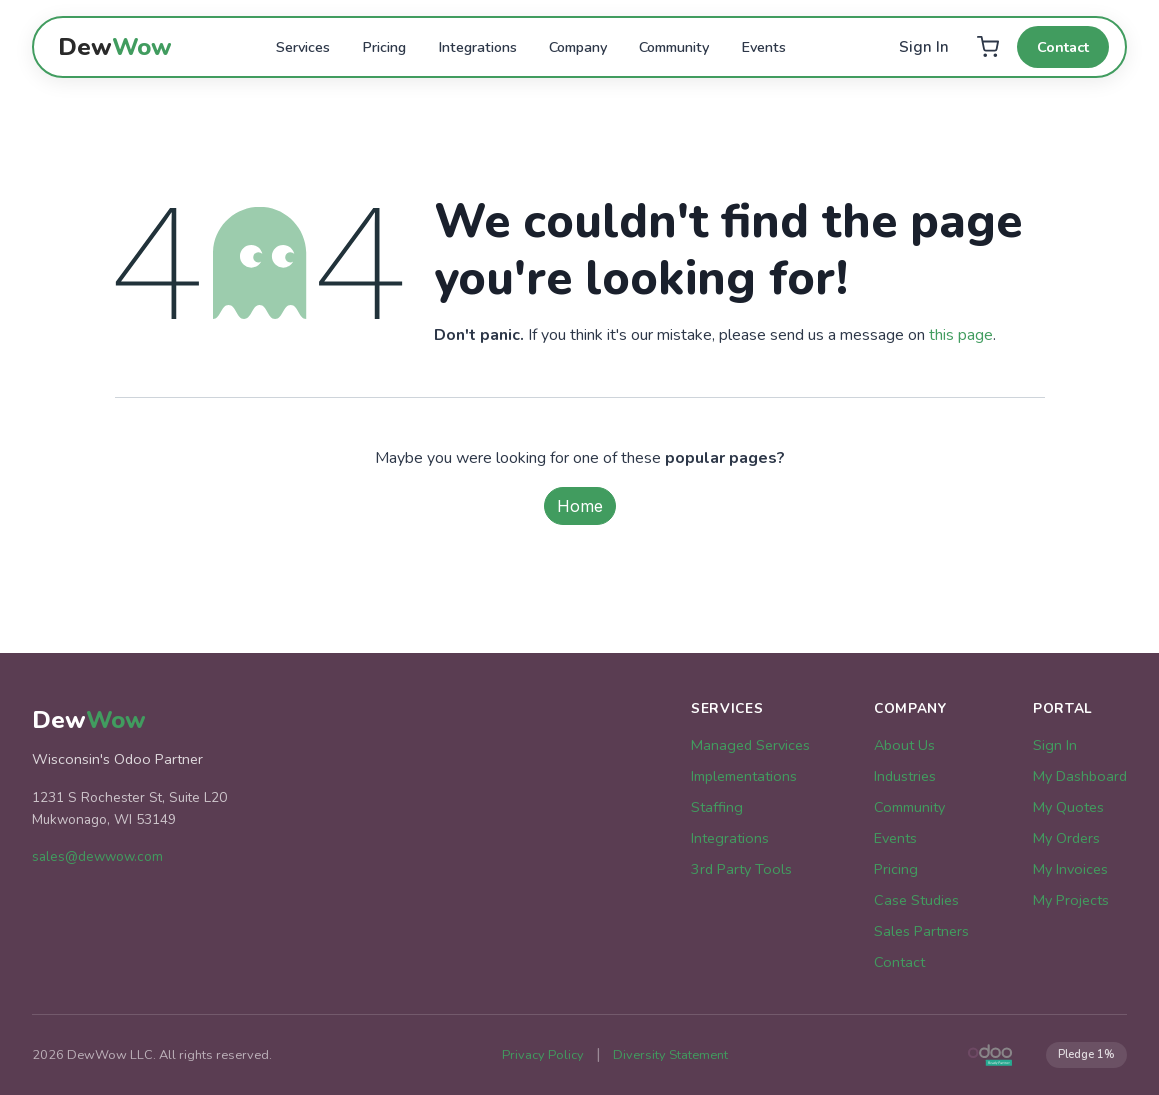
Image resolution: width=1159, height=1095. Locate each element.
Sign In (924, 47)
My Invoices (1070, 869)
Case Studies (916, 900)
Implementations (744, 776)
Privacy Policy (543, 1055)
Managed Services (750, 745)
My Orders (1066, 838)
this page (961, 335)
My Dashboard (1080, 776)
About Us (904, 745)
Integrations (477, 47)
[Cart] (987, 47)
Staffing (717, 807)
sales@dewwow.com (97, 856)
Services (303, 47)
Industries (905, 776)
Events (763, 47)
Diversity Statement (670, 1055)
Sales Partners (921, 931)
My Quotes (1068, 807)
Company (578, 47)
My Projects (1071, 900)
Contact (1063, 47)
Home (580, 506)
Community (674, 47)
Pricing (384, 47)
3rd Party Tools (741, 869)
